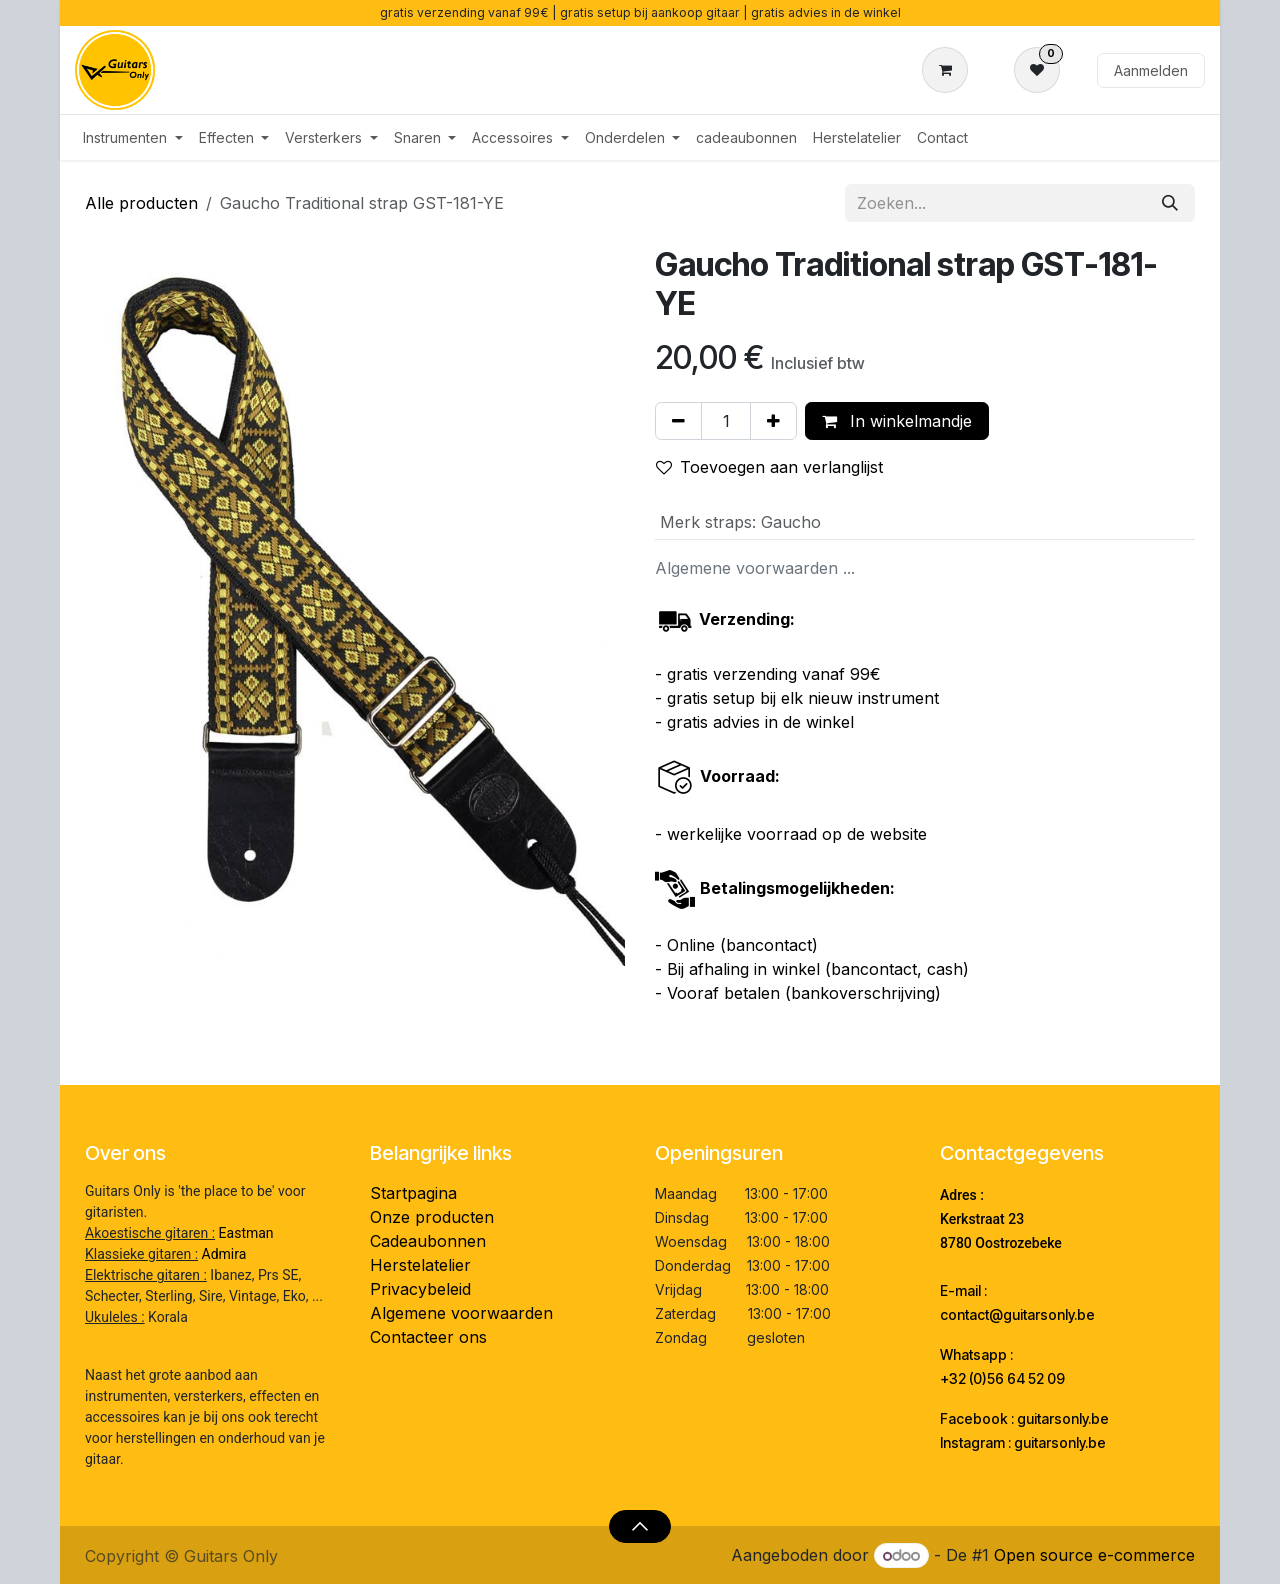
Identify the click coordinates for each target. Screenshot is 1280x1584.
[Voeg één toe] (773, 421)
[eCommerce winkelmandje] (949, 70)
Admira (224, 1254)
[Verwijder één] (678, 421)
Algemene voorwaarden (461, 1313)
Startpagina (413, 1193)
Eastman (246, 1233)
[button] (639, 1526)
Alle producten (141, 203)
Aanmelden (1151, 70)
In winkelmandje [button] (897, 421)
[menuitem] (133, 137)
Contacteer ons (428, 1337)
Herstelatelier (420, 1265)
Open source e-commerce (1094, 1555)
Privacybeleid (420, 1289)
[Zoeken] (1170, 203)
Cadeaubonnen (428, 1241)
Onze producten (432, 1217)
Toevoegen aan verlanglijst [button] (769, 467)
